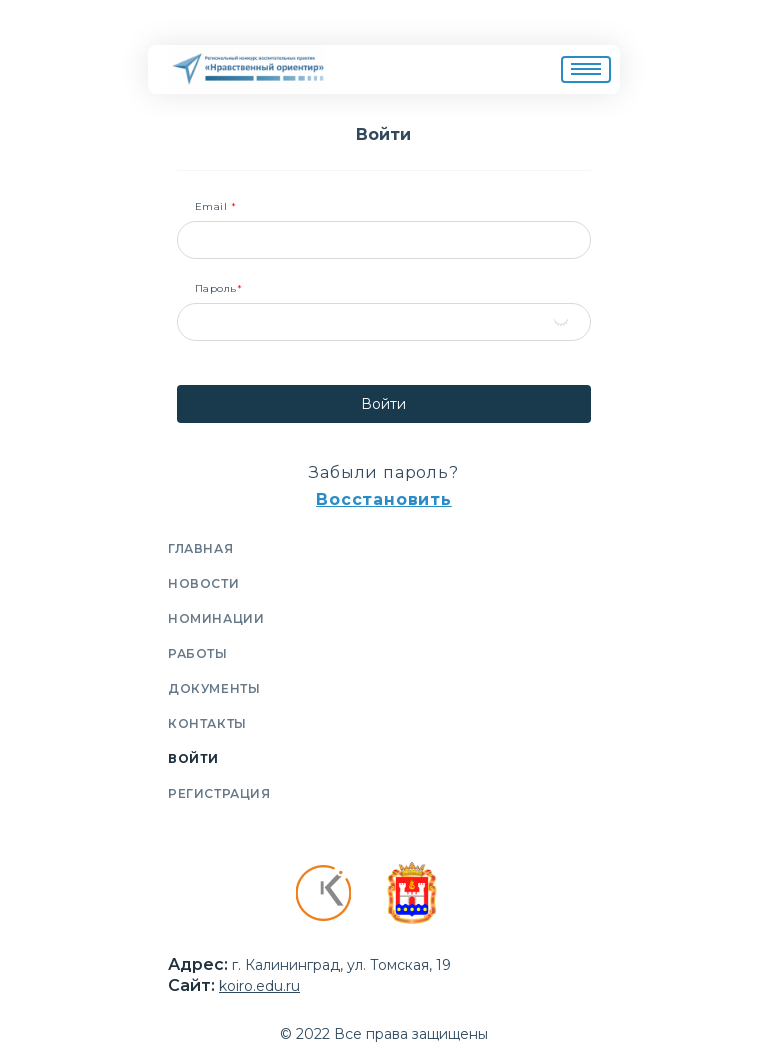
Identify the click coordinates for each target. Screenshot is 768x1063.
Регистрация (219, 793)
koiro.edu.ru (259, 986)
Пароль (219, 289)
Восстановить (384, 499)
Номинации (216, 618)
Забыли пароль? (383, 472)
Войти (383, 404)
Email (216, 207)
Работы (198, 653)
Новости (203, 583)
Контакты (207, 723)
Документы (214, 688)
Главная (200, 548)
